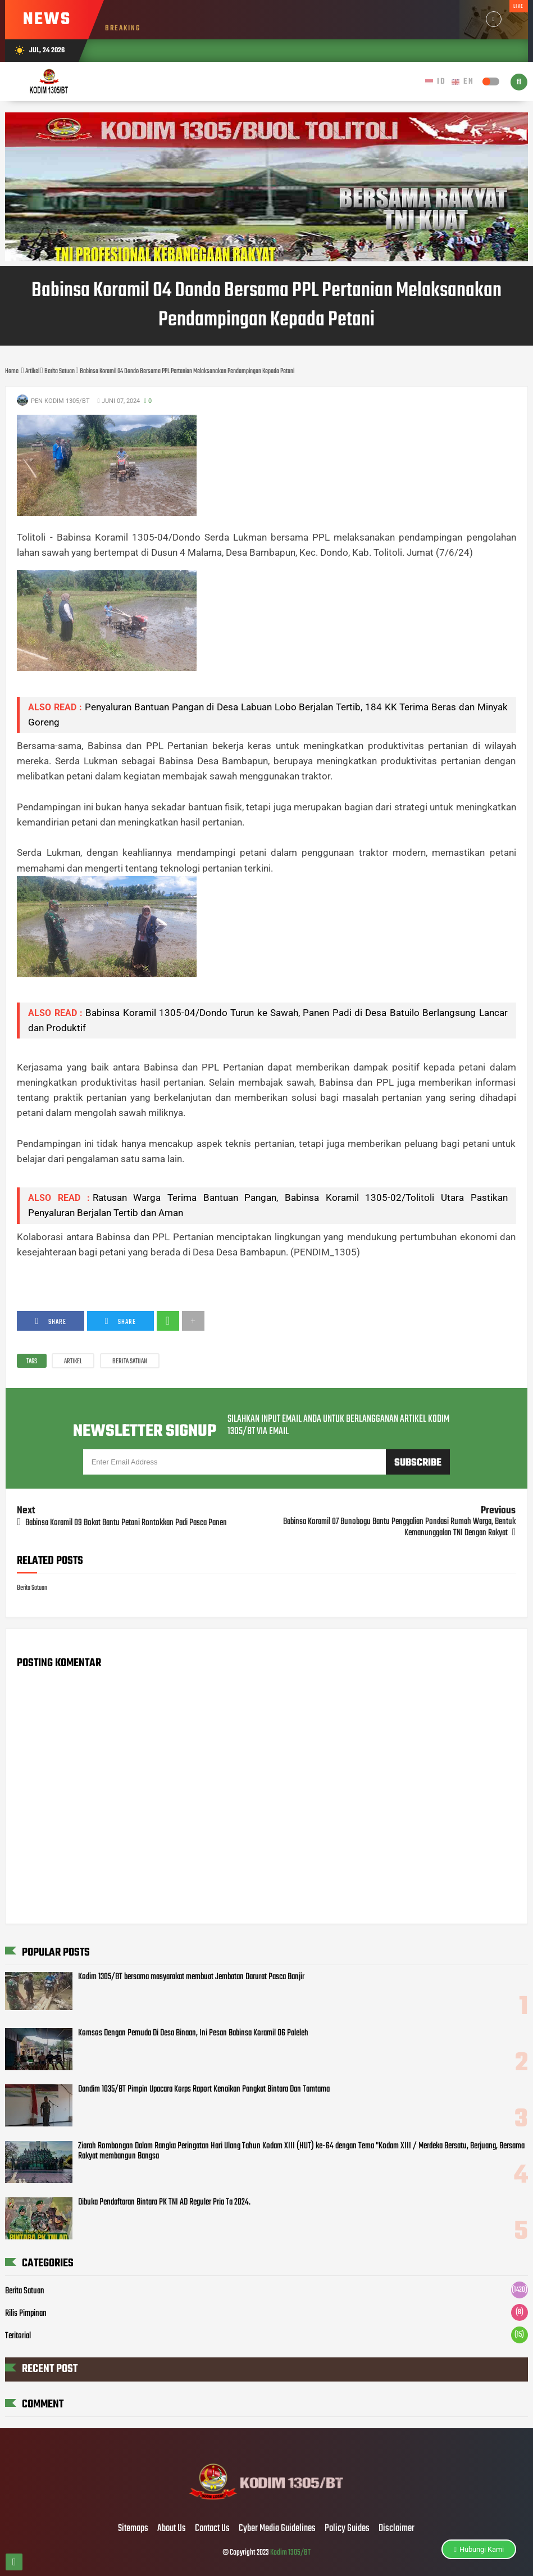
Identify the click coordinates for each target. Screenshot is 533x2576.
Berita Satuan (129, 1361)
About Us (171, 2529)
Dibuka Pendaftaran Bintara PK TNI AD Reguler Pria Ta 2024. (164, 2202)
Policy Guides (347, 2529)
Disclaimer (396, 2529)
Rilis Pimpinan (26, 2313)
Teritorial (18, 2336)
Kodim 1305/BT (290, 2552)
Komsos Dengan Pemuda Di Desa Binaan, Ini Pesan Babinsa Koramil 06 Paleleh (193, 2033)
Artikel (73, 1361)
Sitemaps (133, 2529)
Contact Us (212, 2529)
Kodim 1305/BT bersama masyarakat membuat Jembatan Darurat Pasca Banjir (191, 1977)
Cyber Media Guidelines (277, 2529)
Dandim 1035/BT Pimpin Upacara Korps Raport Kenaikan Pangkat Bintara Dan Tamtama (204, 2089)
